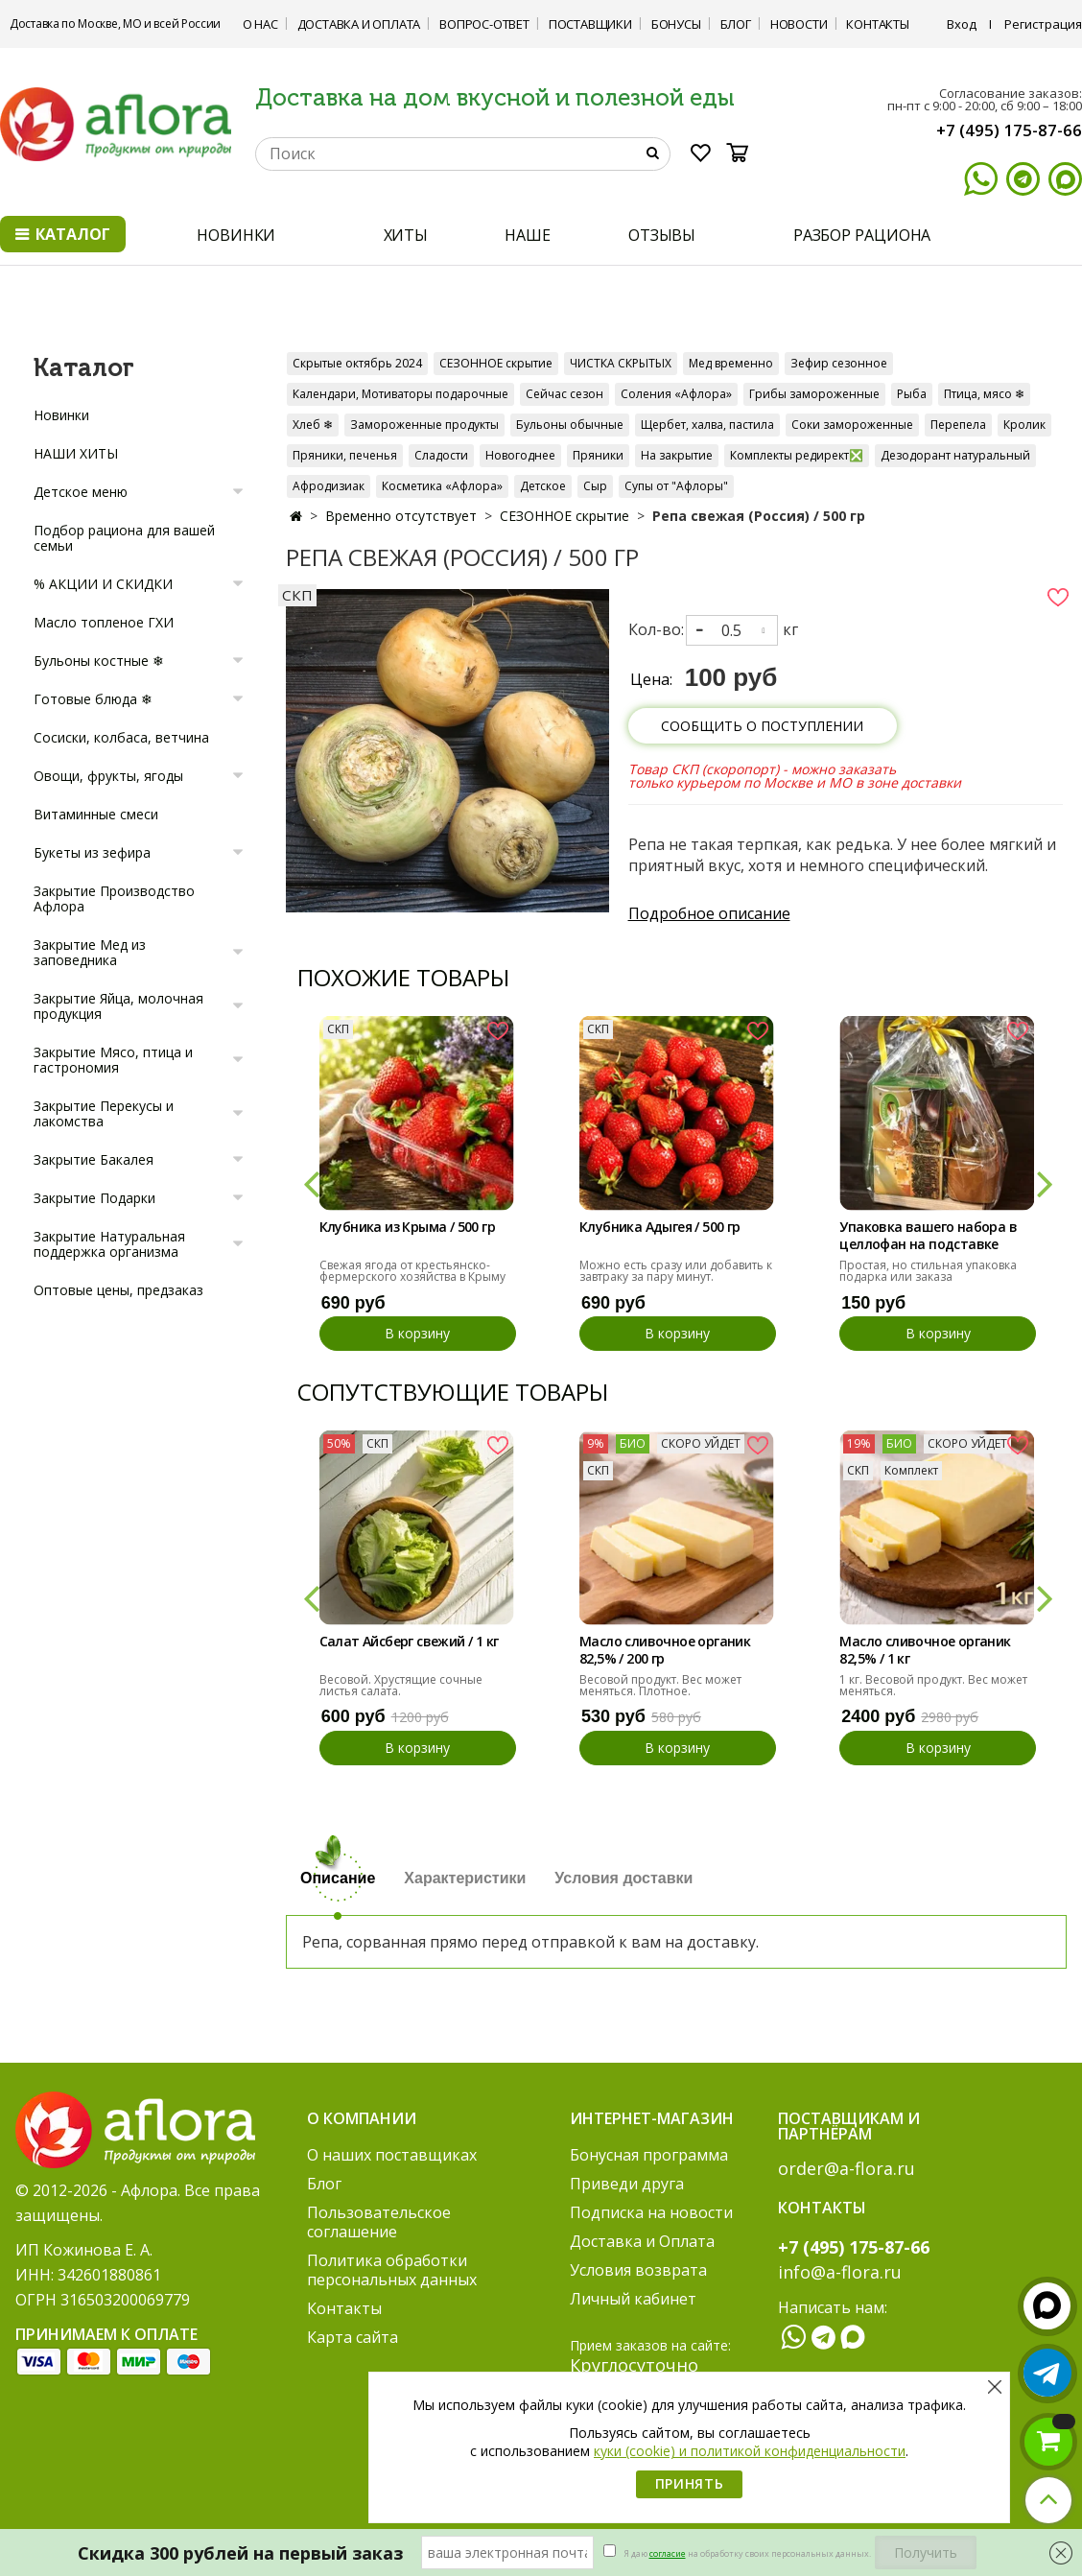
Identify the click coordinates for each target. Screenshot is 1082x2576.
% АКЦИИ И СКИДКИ (103, 584)
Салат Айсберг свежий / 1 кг (409, 1641)
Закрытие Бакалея (93, 1159)
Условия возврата (638, 2270)
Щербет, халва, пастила (707, 424)
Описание (337, 1878)
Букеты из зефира (92, 852)
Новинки (61, 415)
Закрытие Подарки (94, 1198)
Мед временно (731, 363)
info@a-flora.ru (840, 2271)
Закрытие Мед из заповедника (90, 952)
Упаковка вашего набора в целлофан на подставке (928, 1235)
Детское (543, 486)
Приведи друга (627, 2183)
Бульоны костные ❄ (99, 660)
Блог (735, 24)
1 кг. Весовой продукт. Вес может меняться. (933, 1685)
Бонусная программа (649, 2154)
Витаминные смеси (96, 814)
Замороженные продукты (424, 424)
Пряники (598, 455)
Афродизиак (329, 486)
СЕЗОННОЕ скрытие (496, 363)
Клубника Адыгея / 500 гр (660, 1227)
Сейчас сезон (564, 394)
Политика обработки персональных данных (392, 2270)
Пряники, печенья (345, 455)
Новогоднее (520, 455)
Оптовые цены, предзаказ (118, 1290)
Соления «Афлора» (676, 394)
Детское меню (81, 492)
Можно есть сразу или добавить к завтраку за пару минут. (675, 1271)
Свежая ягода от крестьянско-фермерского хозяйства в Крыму (412, 1271)
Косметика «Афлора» (442, 486)
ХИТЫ (406, 235)
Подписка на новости (651, 2212)
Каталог (62, 234)
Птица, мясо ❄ (984, 394)
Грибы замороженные (814, 394)
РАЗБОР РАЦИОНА (862, 235)
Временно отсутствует (401, 516)
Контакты (877, 24)
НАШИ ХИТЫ (76, 453)
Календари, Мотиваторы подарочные (400, 394)
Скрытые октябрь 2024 (357, 363)
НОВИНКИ (236, 235)
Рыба (912, 394)
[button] (310, 1183)
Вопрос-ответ (484, 24)
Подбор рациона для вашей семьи (124, 538)
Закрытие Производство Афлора (114, 898)
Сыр (595, 486)
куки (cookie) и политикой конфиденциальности (750, 2451)
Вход (961, 24)
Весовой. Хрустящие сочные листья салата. (400, 1685)
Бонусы (676, 24)
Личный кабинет (633, 2298)
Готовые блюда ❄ (93, 699)
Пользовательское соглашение (379, 2222)
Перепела (958, 424)
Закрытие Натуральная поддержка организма (109, 1244)
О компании (361, 2118)
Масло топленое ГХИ (104, 622)
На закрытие (677, 455)
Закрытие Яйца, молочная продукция (118, 1006)
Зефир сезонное (838, 363)
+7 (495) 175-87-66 (1009, 130)
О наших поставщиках (392, 2154)
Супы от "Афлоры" (676, 486)
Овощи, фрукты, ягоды (108, 776)
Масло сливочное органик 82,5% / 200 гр (664, 1650)
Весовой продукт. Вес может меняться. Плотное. (660, 1685)
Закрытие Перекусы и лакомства (104, 1113)
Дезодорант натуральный (955, 455)
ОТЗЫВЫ (661, 235)
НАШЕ (528, 235)
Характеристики (465, 1878)
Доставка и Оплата (359, 24)
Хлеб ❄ (313, 424)
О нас (260, 24)
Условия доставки (623, 1878)
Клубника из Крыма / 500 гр (407, 1227)
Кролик (1024, 424)
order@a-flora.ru (846, 2168)
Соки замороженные (852, 424)
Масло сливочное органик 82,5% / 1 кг (924, 1650)
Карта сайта (352, 2337)
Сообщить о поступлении (762, 726)
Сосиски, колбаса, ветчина (121, 737)
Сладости (441, 455)
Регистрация (1043, 24)
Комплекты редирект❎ (796, 455)
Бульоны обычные (569, 424)
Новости (799, 24)
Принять (689, 2483)
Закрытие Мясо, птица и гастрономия (113, 1059)
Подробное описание (709, 913)
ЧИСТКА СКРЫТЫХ (620, 363)
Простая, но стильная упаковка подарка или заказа (928, 1271)
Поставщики (590, 24)
